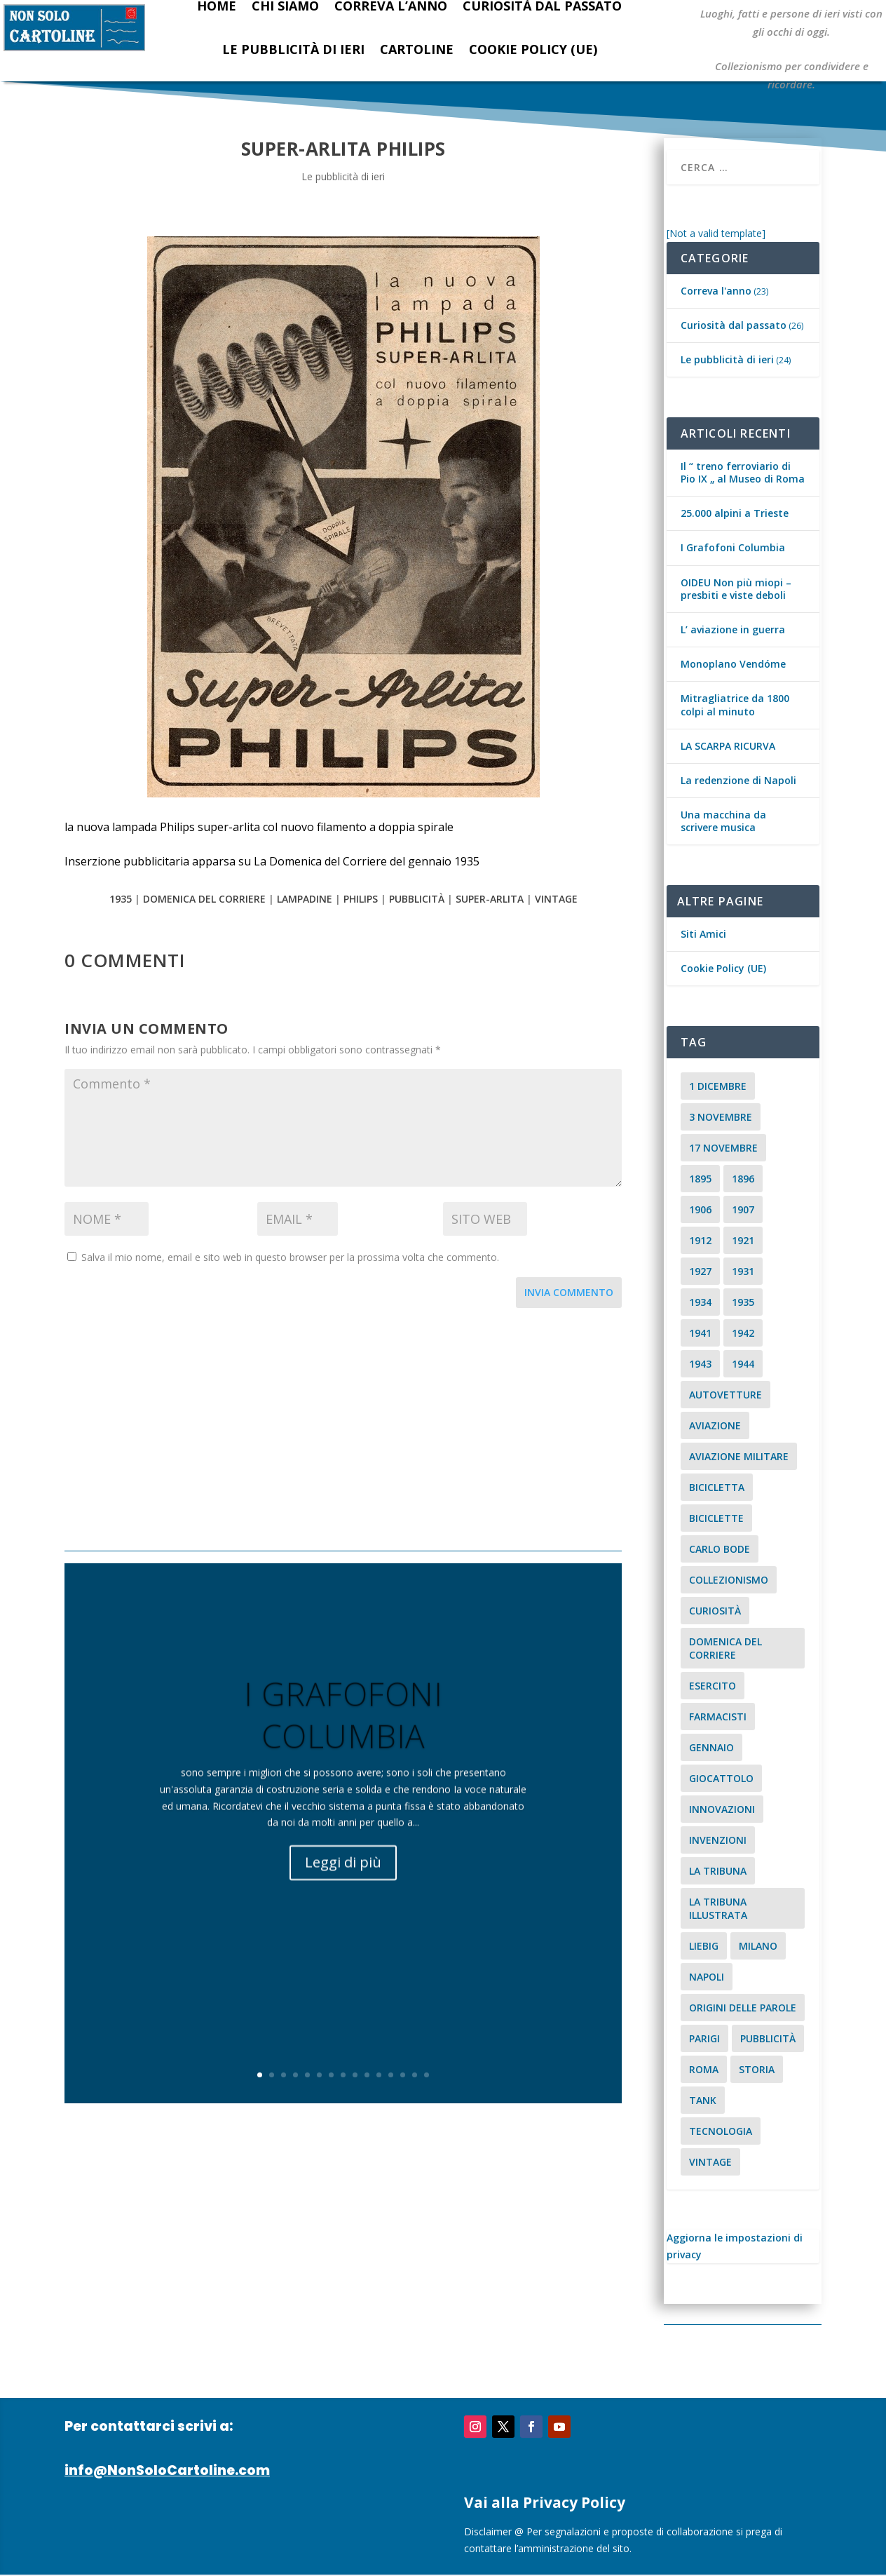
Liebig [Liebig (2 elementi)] (703, 1946)
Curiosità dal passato (733, 325)
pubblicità (416, 898)
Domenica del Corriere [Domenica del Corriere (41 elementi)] (725, 1648)
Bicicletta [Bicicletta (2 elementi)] (716, 1487)
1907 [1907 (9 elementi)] (743, 1209)
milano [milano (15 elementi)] (758, 1946)
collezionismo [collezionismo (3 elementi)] (728, 1579)
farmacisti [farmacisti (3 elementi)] (718, 1716)
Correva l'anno (716, 290)
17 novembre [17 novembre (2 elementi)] (723, 1147)
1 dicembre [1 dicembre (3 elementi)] (718, 1086)
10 (366, 2074)
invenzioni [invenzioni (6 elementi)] (718, 1840)
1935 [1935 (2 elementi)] (743, 1302)
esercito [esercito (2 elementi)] (712, 1685)
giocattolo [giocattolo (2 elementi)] (721, 1778)
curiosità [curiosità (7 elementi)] (715, 1610)
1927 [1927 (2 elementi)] (700, 1271)
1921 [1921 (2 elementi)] (743, 1240)
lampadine (304, 898)
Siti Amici (703, 933)
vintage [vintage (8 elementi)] (710, 2162)
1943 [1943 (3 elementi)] (700, 1363)
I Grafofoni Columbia (343, 1733)
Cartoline (417, 49)
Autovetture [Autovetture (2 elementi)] (725, 1394)
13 (402, 2074)
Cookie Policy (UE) (533, 49)
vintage (556, 898)
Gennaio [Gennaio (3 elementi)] (711, 1747)
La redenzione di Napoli (738, 780)
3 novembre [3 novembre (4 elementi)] (720, 1117)
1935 (120, 898)
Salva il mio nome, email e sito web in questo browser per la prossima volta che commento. (290, 1257)
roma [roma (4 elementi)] (703, 2069)
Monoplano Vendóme (733, 663)
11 (378, 2074)
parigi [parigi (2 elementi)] (704, 2038)
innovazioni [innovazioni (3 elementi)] (722, 1809)
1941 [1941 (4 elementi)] (700, 1333)
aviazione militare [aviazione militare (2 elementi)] (739, 1456)
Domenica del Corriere (204, 898)
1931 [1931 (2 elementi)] (743, 1271)
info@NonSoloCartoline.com (167, 2470)
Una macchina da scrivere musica (723, 821)
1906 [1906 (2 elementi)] (700, 1209)
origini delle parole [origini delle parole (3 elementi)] (742, 2007)
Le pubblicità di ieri (293, 49)
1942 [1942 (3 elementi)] (743, 1333)
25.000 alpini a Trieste (735, 513)
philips (360, 898)
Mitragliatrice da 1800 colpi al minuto (735, 704)
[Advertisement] (343, 1431)
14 (414, 2074)
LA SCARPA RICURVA (728, 746)
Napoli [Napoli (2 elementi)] (706, 1976)
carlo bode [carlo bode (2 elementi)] (719, 1549)
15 (426, 2074)
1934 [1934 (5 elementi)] (700, 1302)
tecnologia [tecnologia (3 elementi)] (720, 2131)
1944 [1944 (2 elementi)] (743, 1363)
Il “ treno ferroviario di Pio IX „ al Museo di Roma (743, 472)
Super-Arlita (490, 898)
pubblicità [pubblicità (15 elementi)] (768, 2038)
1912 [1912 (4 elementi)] (700, 1240)
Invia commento (568, 1292)
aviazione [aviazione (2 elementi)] (715, 1425)
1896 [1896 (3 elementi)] (743, 1178)
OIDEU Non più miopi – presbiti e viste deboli (736, 589)
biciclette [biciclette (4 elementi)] (716, 1518)
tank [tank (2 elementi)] (702, 2100)
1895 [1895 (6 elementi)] (700, 1178)
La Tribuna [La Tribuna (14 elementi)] (718, 1870)
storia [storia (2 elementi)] (757, 2069)
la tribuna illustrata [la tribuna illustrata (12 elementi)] (718, 1908)
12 (390, 2074)
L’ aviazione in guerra (733, 629)
